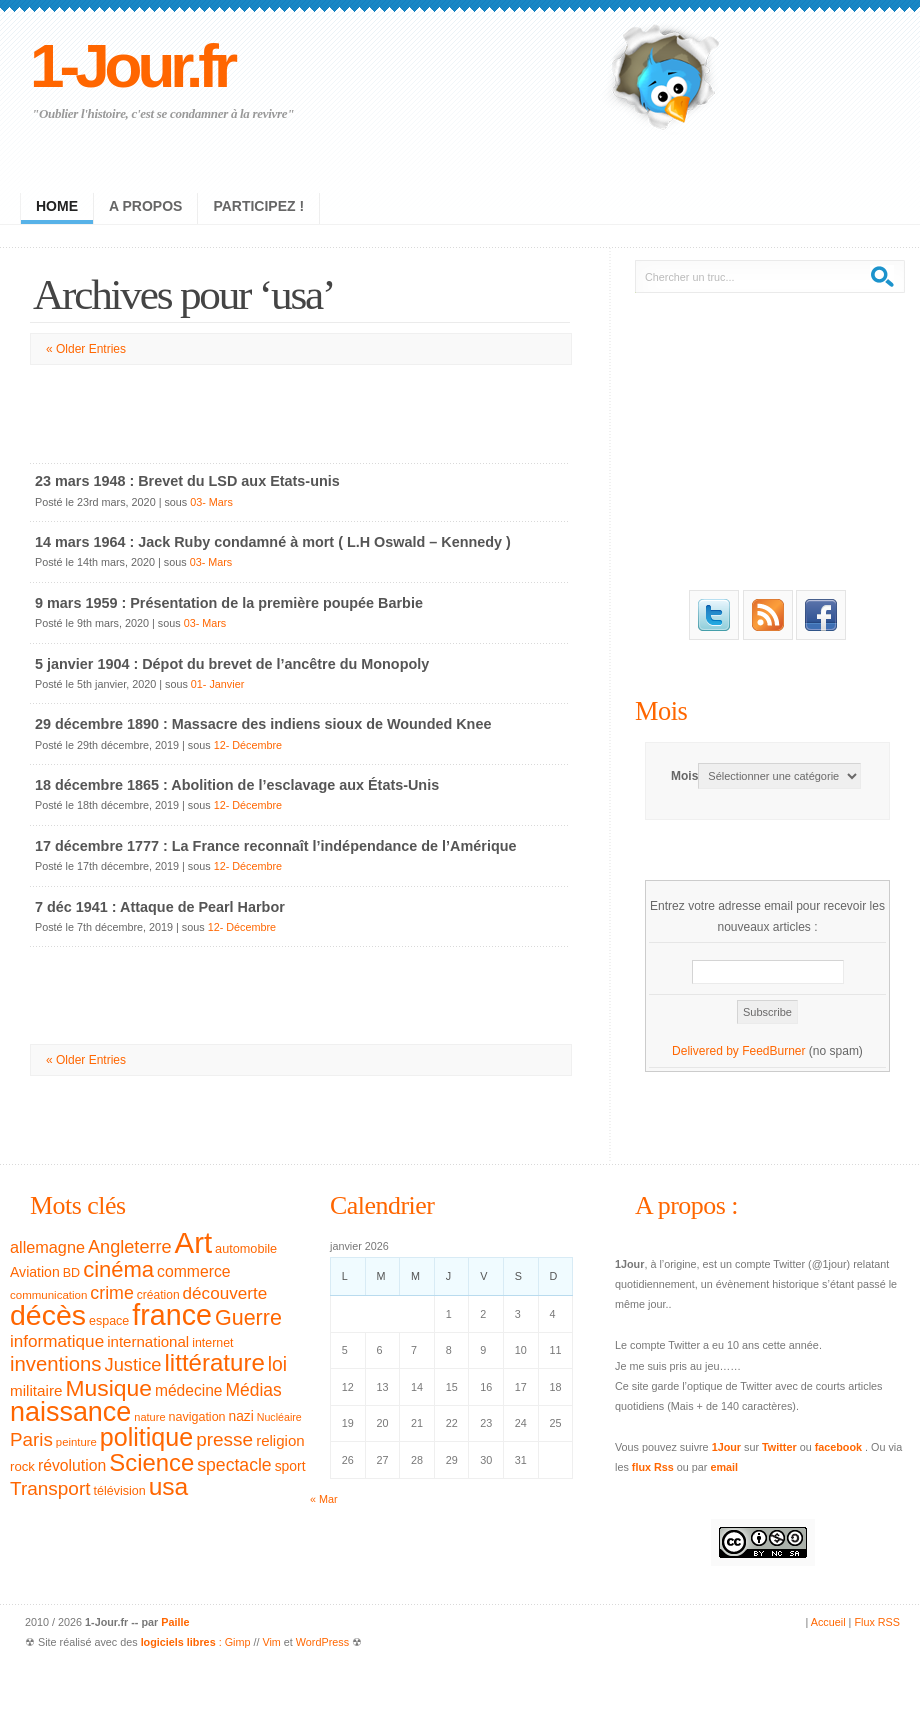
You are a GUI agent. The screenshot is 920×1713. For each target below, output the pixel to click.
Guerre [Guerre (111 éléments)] (248, 1318)
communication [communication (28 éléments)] (48, 1295)
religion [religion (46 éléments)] (280, 1440)
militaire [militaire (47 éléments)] (36, 1390)
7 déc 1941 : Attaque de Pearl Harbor (160, 907)
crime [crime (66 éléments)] (111, 1293)
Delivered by (707, 1051)
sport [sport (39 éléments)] (290, 1466)
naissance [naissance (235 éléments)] (70, 1412)
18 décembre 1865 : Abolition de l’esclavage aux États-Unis (237, 785)
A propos (145, 206)
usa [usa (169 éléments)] (169, 1486)
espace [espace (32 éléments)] (109, 1321)
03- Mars (211, 502)
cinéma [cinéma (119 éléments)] (118, 1269)
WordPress (322, 1642)
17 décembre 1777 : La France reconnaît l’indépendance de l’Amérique (275, 846)
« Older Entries (86, 349)
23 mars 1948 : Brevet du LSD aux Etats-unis (187, 481)
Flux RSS (877, 1622)
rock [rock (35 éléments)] (22, 1466)
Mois (661, 711)
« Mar (324, 1499)
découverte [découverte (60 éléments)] (225, 1293)
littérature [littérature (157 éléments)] (215, 1362)
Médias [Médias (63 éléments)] (254, 1390)
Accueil (828, 1622)
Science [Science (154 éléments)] (151, 1462)
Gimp (238, 1642)
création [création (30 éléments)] (158, 1295)
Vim (271, 1642)
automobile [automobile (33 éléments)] (246, 1249)
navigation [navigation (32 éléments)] (197, 1417)
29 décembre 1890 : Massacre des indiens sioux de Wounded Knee (263, 724)
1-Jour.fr (131, 65)
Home (57, 206)
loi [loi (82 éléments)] (277, 1364)
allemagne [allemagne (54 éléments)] (47, 1247)
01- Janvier (217, 684)
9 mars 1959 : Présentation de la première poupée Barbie (229, 603)
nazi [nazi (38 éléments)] (241, 1416)
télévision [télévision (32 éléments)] (119, 1491)
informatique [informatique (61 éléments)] (57, 1341)
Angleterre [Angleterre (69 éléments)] (130, 1247)
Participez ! (258, 206)
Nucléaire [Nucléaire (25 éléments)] (279, 1417)
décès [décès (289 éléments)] (48, 1315)
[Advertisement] (300, 410)
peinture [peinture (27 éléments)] (76, 1442)
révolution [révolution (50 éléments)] (72, 1465)
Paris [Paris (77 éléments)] (31, 1439)
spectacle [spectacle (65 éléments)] (234, 1465)
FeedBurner (773, 1051)
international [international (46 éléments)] (148, 1341)
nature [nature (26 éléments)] (149, 1417)
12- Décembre (248, 745)
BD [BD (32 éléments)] (71, 1273)
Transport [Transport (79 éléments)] (50, 1488)
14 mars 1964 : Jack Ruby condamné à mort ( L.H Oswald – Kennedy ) (273, 542)
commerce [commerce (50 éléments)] (194, 1271)
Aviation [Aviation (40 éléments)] (35, 1272)
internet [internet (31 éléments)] (212, 1343)
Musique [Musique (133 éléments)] (108, 1388)
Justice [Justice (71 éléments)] (133, 1364)
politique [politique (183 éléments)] (146, 1437)
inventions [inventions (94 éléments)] (56, 1364)
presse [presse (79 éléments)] (224, 1439)
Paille (175, 1622)
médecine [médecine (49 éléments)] (189, 1390)
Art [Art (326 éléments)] (193, 1242)
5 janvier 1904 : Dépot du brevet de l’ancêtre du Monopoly (232, 664)
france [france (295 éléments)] (172, 1315)
